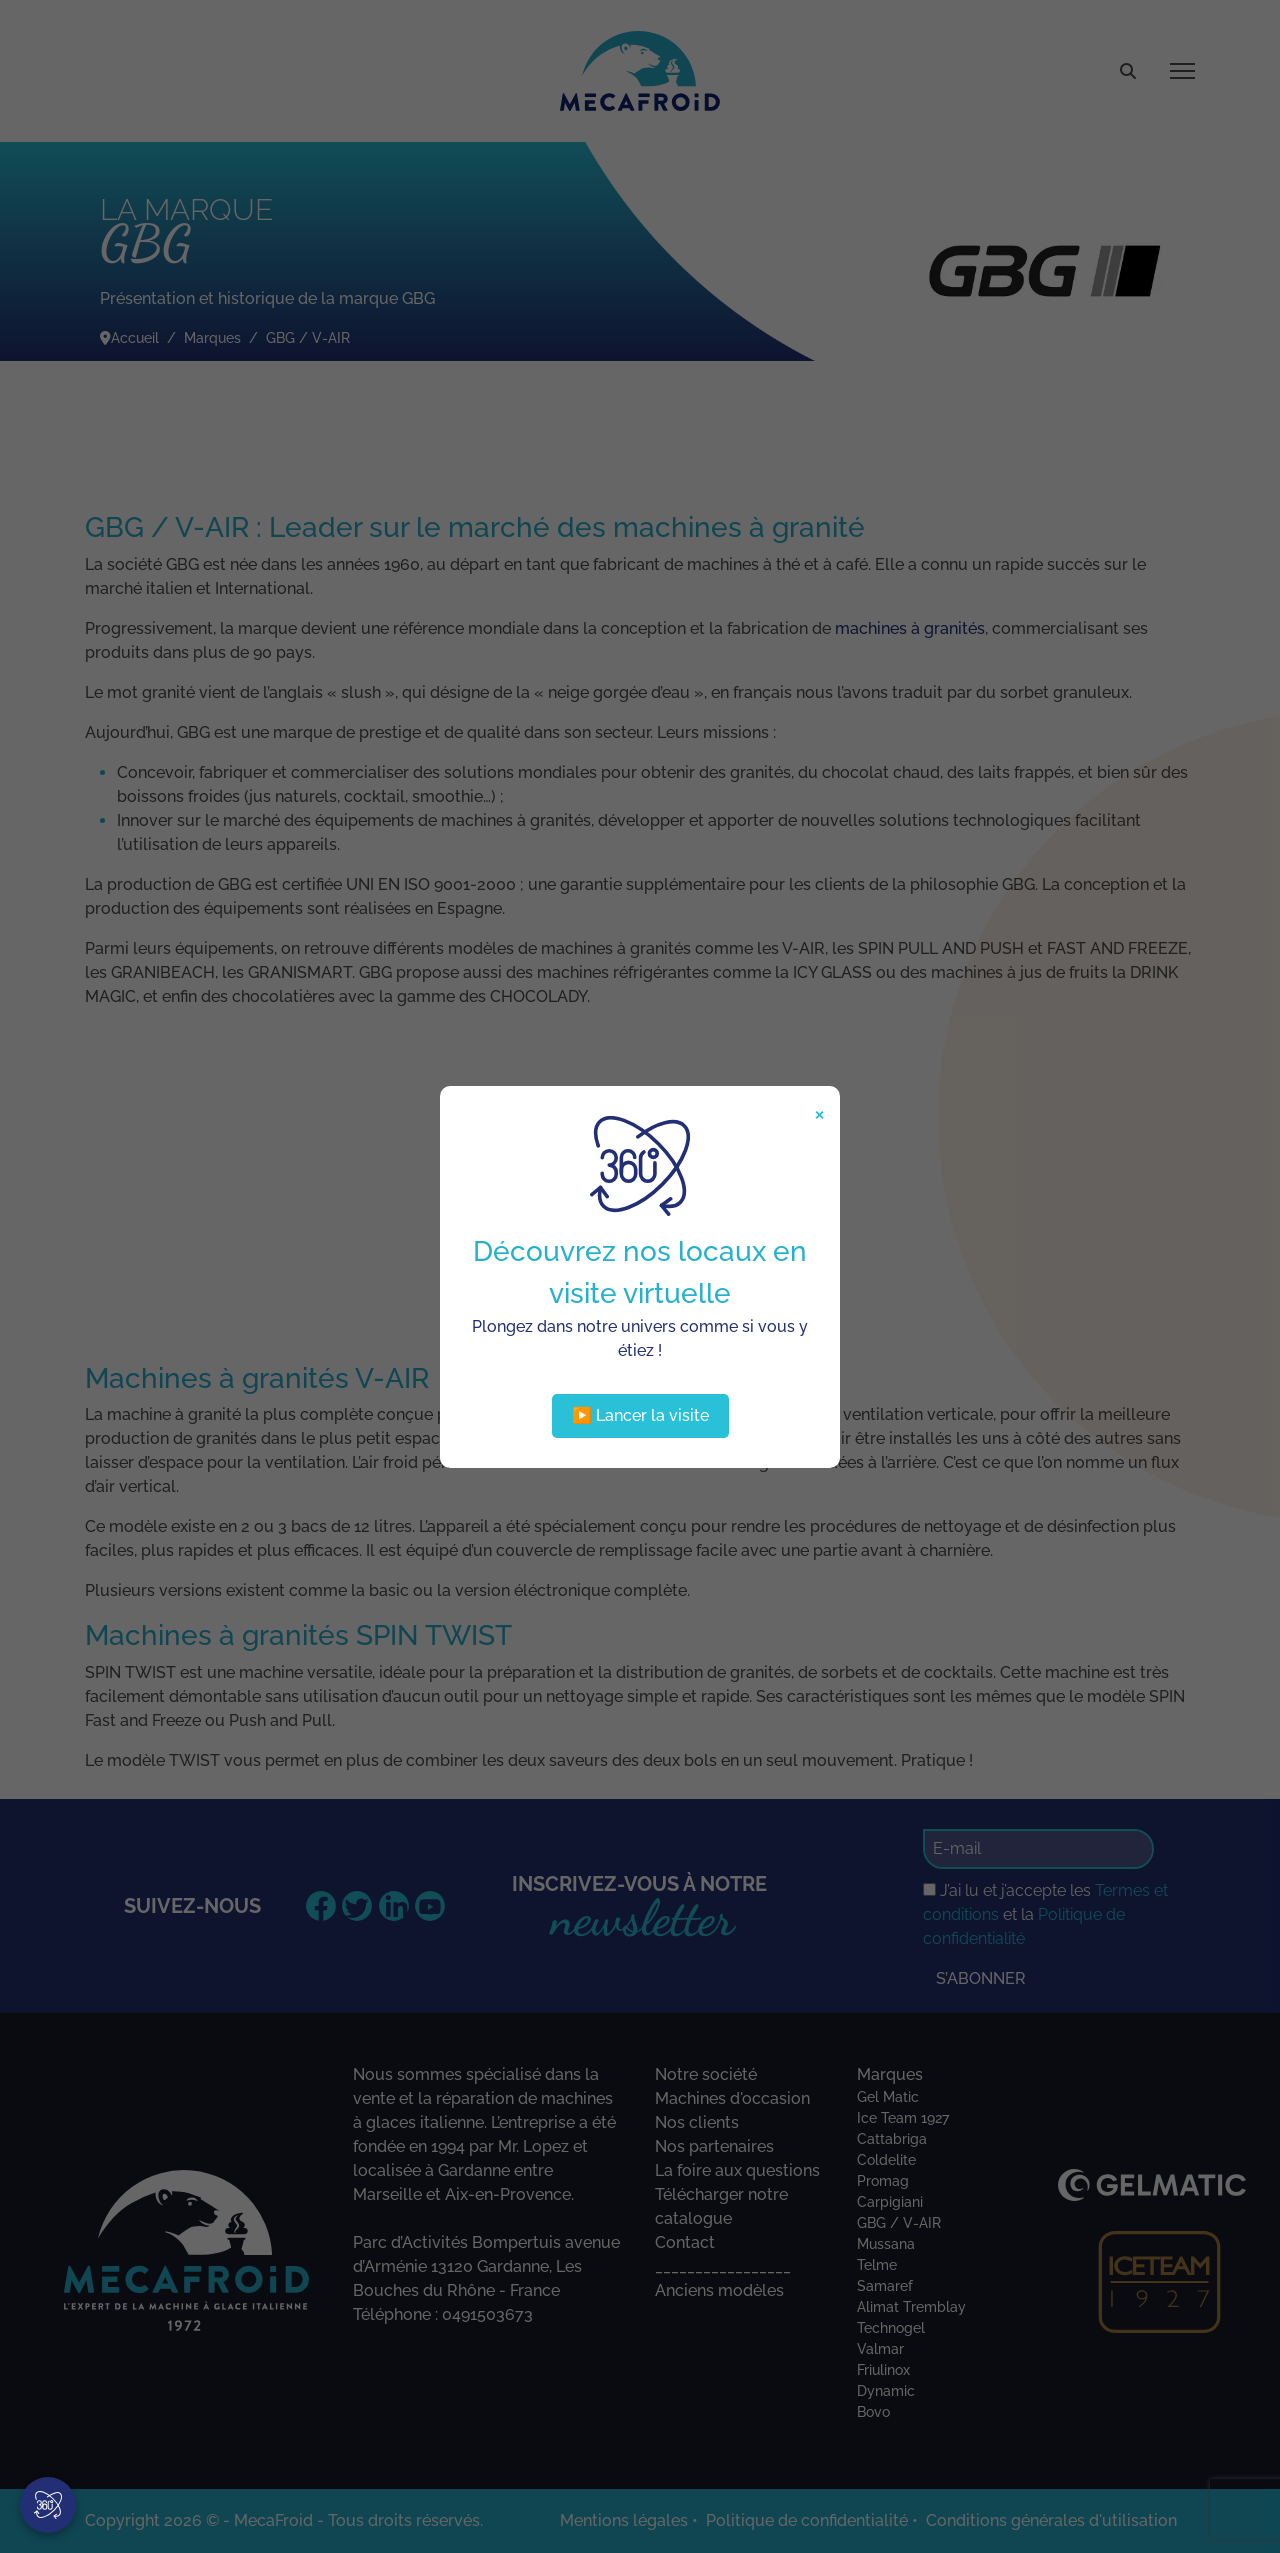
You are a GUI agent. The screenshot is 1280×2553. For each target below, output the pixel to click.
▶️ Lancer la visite (640, 1415)
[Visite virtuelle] (48, 2505)
